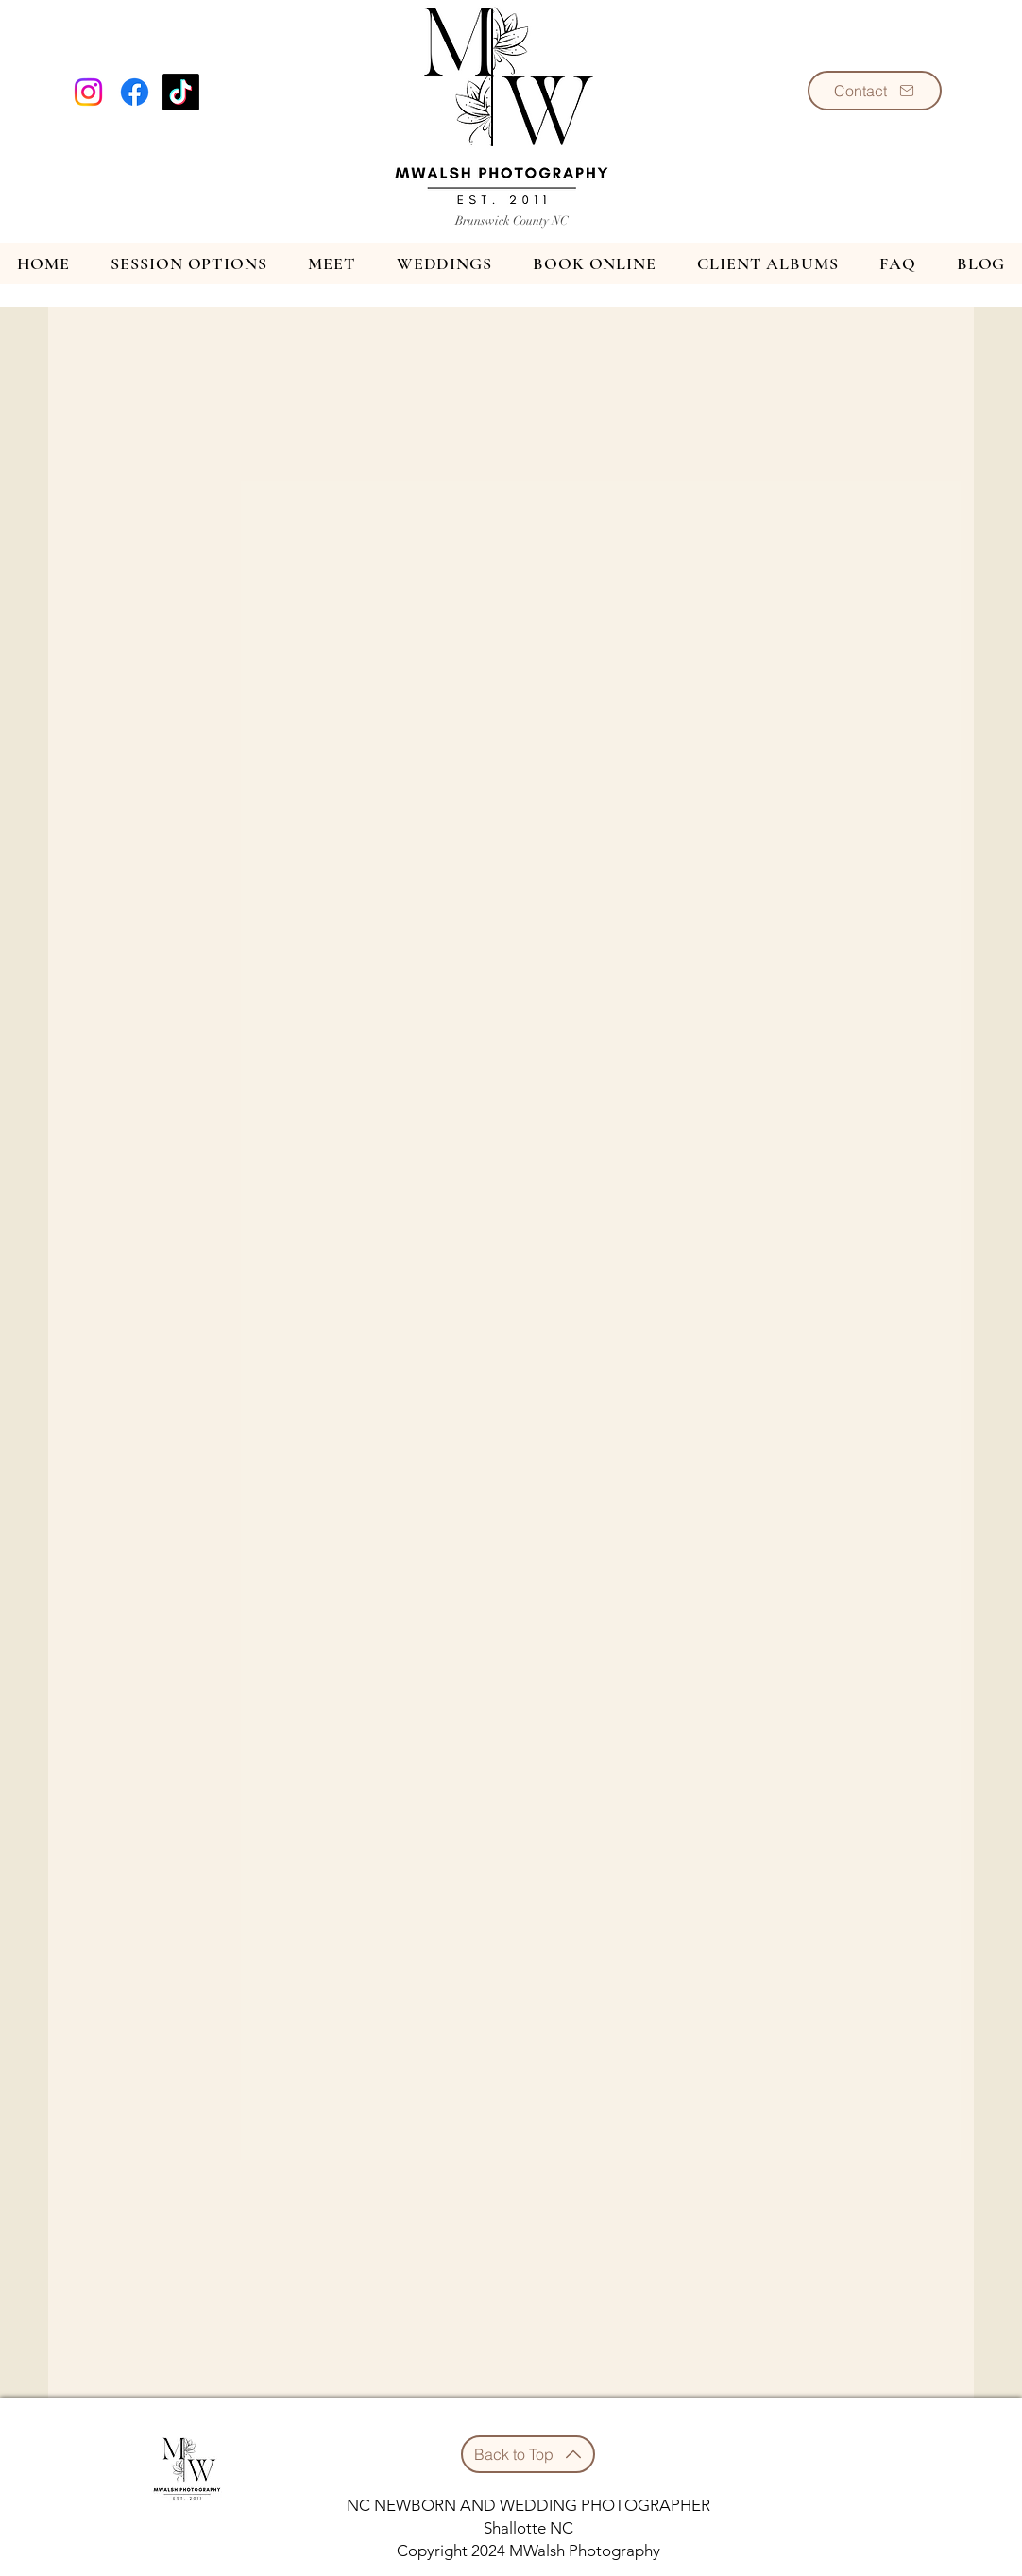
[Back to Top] (528, 2454)
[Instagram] (88, 92)
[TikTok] (180, 92)
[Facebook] (134, 92)
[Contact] (875, 90)
